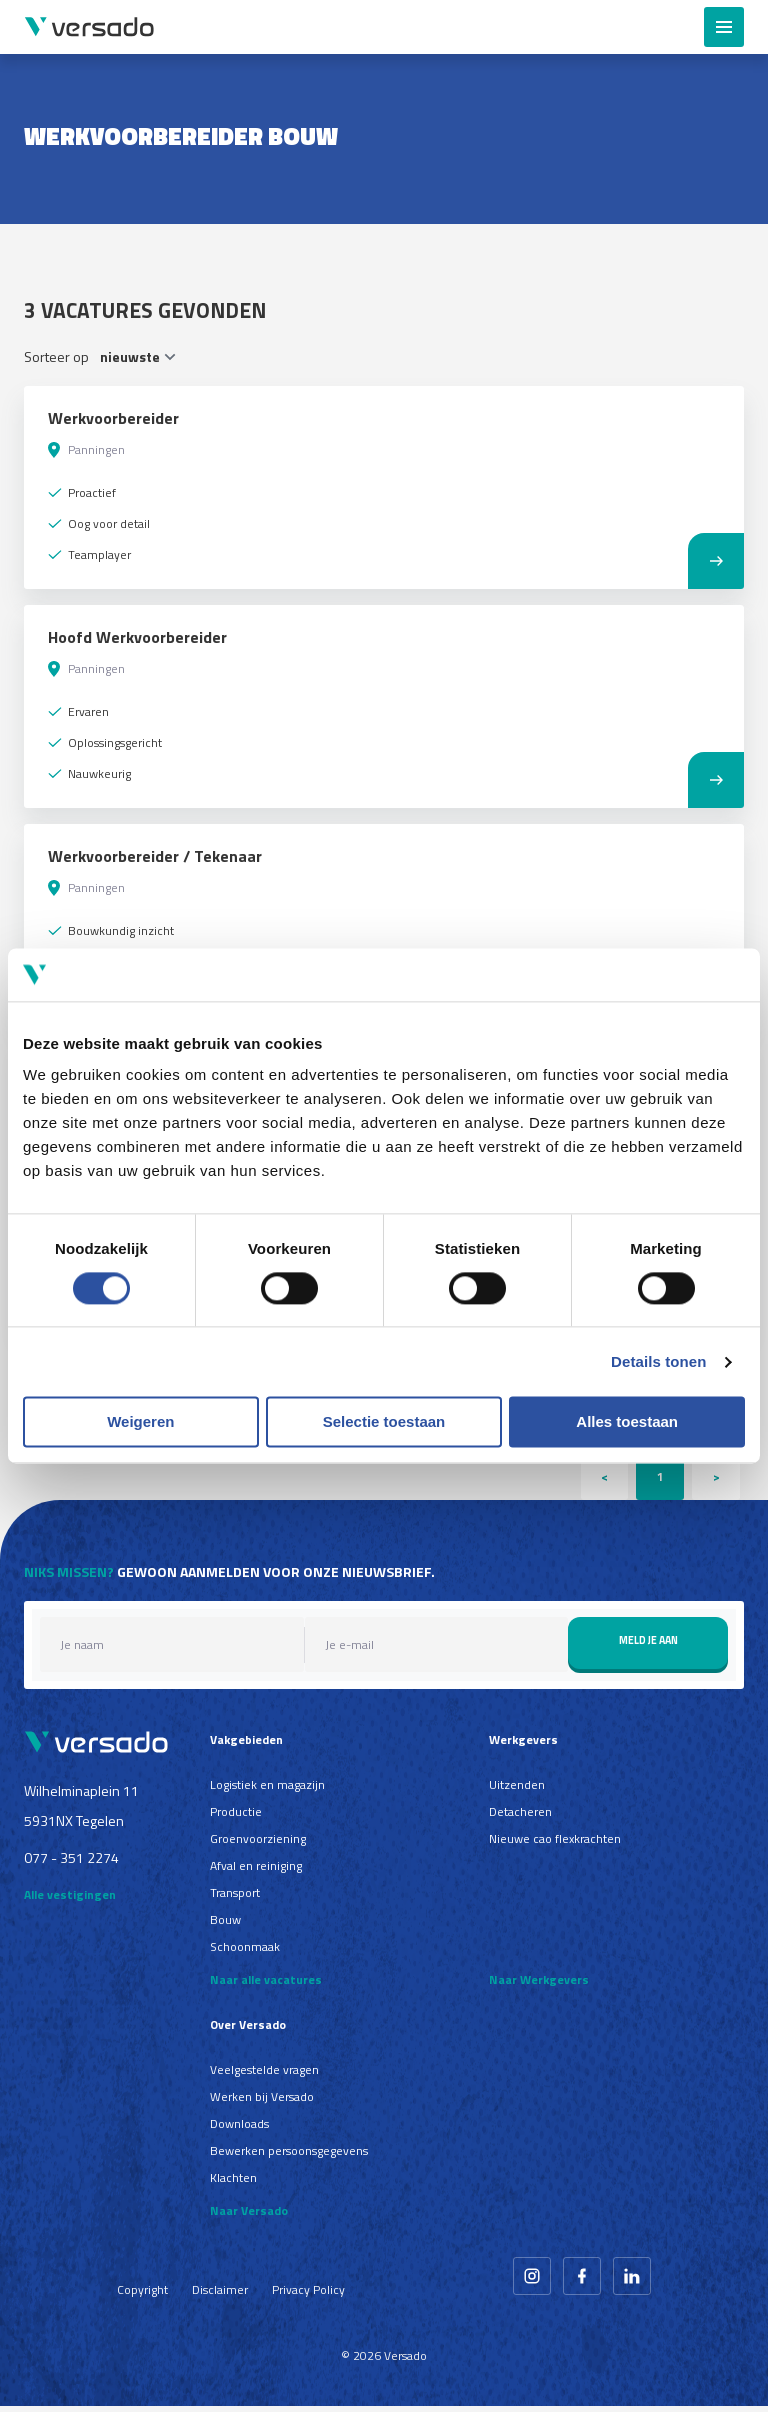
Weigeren (140, 1422)
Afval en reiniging (256, 1871)
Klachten (233, 2183)
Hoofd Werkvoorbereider (137, 637)
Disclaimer (220, 2295)
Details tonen (658, 1361)
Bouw (225, 1925)
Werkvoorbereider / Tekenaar (155, 856)
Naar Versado (249, 2216)
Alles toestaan (627, 1422)
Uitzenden (517, 1790)
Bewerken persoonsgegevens (289, 2156)
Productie (236, 1817)
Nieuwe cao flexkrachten (555, 1844)
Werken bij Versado (262, 2102)
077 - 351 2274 (71, 1863)
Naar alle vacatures (266, 1985)
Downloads (239, 2129)
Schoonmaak (245, 1952)
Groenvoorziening (258, 1844)
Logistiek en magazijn (267, 1790)
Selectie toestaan (384, 1422)
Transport (235, 1898)
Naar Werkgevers (539, 1985)
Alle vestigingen (70, 1901)
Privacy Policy (308, 2295)
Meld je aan (648, 1646)
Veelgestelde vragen (264, 2075)
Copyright (142, 2295)
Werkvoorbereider (113, 418)
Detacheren (520, 1817)
